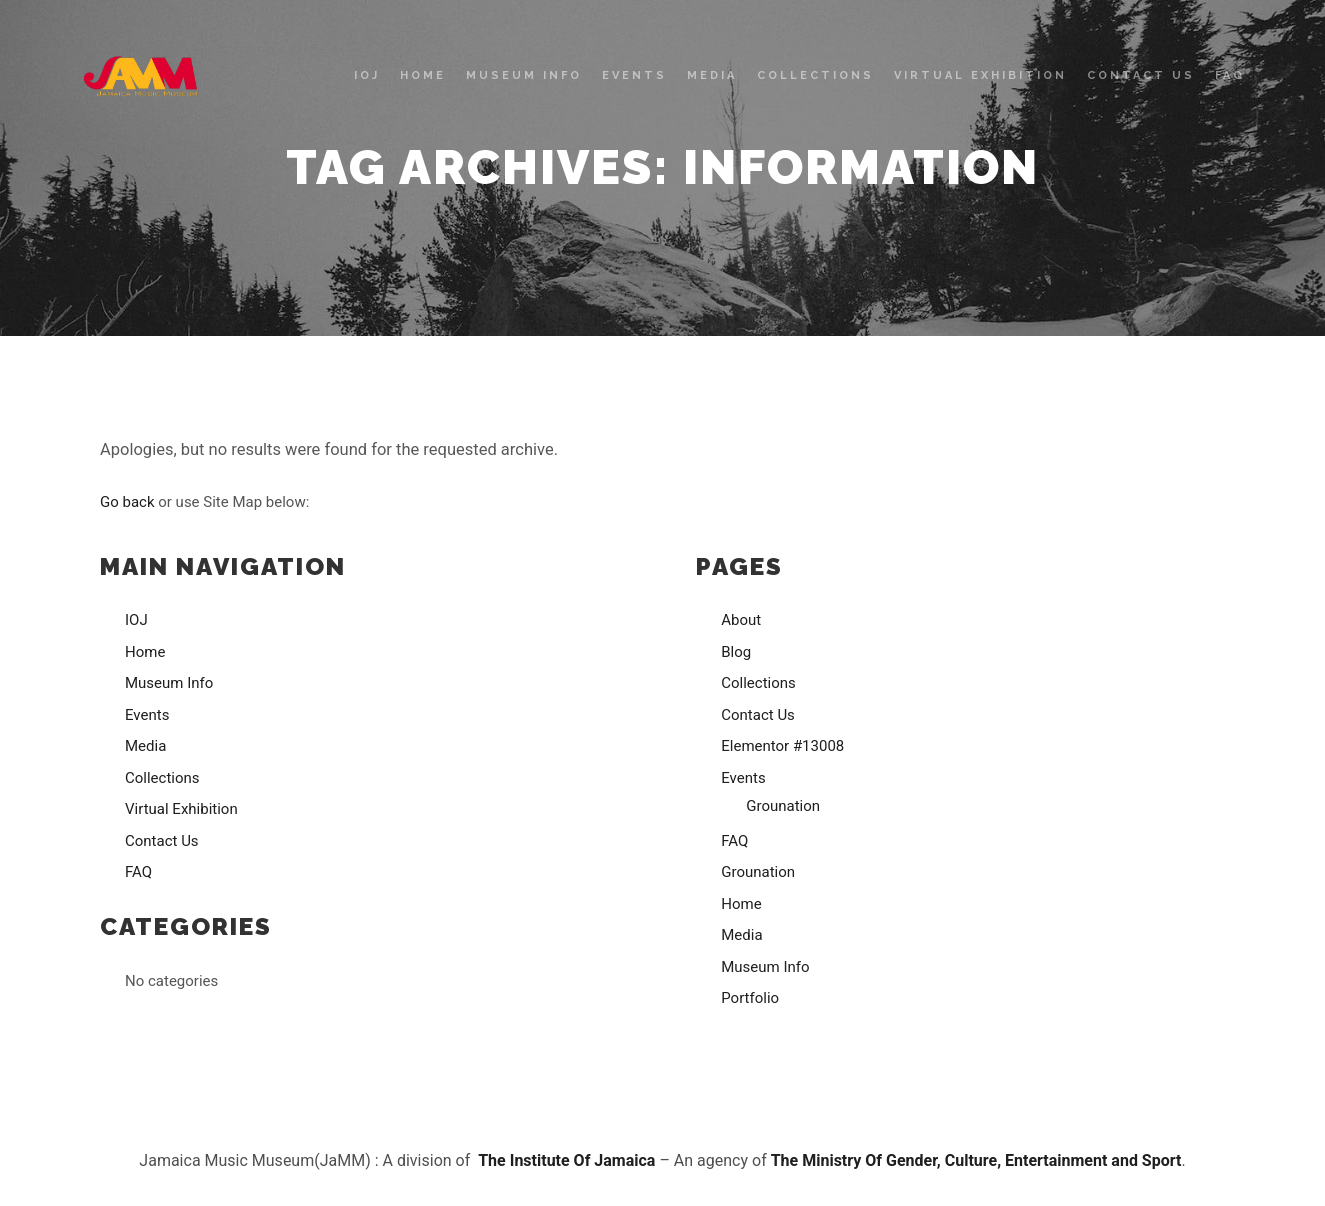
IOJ (136, 620)
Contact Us (162, 841)
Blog (736, 652)
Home (145, 652)
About (741, 620)
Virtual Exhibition (181, 809)
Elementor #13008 (782, 746)
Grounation (783, 806)
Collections (162, 778)
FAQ (138, 872)
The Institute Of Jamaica (568, 1160)
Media (145, 746)
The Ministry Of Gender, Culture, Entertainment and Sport (976, 1160)
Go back (127, 502)
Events (147, 715)
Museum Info (169, 683)
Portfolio (750, 998)
